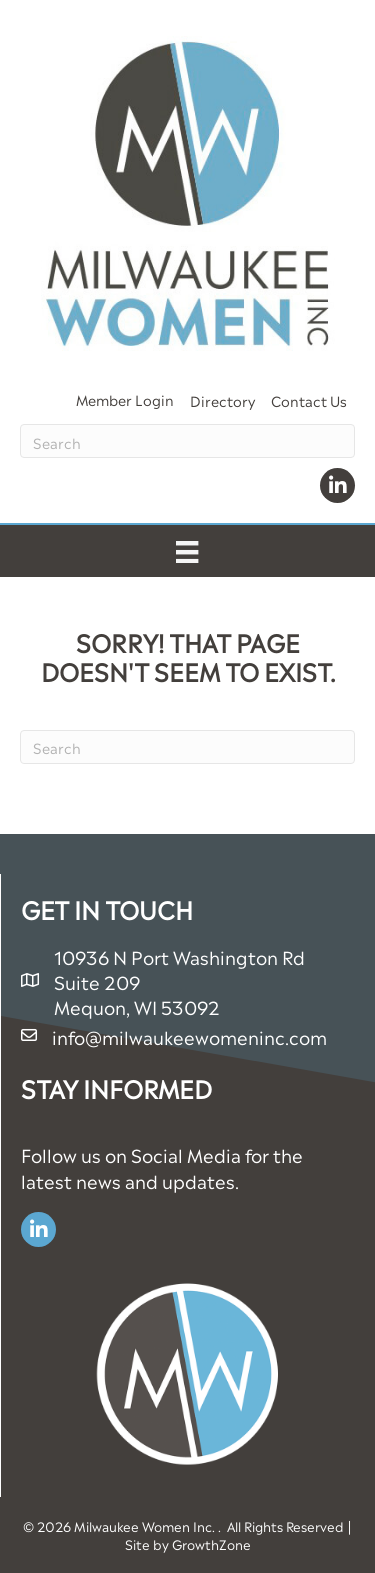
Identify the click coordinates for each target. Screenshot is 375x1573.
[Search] (187, 441)
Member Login (125, 398)
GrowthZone (211, 1543)
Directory (222, 399)
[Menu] (187, 551)
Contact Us (309, 399)
